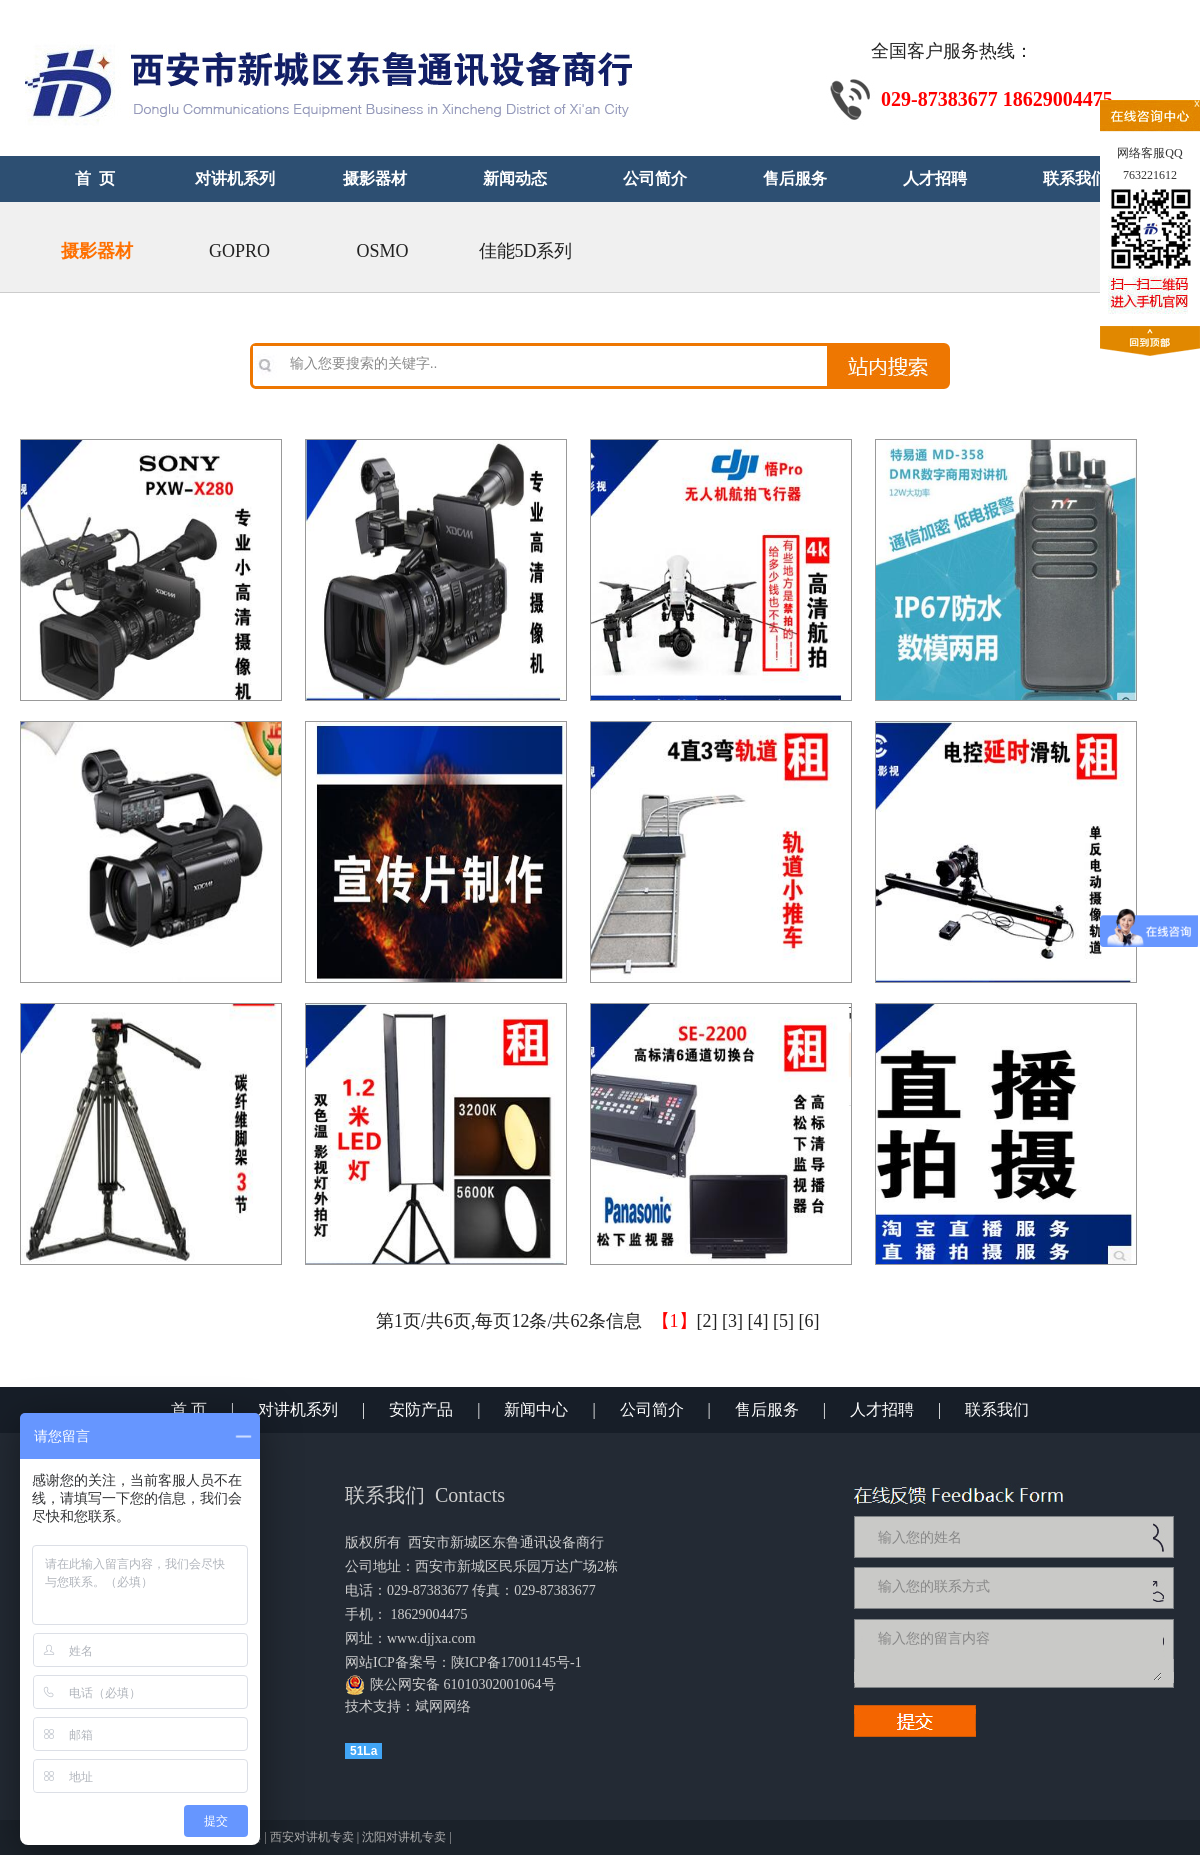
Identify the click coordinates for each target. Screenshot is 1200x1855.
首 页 (189, 1409)
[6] (809, 1321)
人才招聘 (882, 1409)
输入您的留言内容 (1018, 1653)
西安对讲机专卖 (312, 1837)
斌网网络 (443, 1706)
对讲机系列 (298, 1409)
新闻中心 (536, 1409)
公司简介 (652, 1409)
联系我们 (997, 1409)
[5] (783, 1321)
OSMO (382, 251)
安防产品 (421, 1409)
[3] (732, 1321)
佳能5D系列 (526, 251)
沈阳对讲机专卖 (404, 1837)
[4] (758, 1321)
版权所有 (373, 1542)
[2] (707, 1321)
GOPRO (239, 251)
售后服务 (767, 1409)
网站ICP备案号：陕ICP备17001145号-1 (463, 1662)
